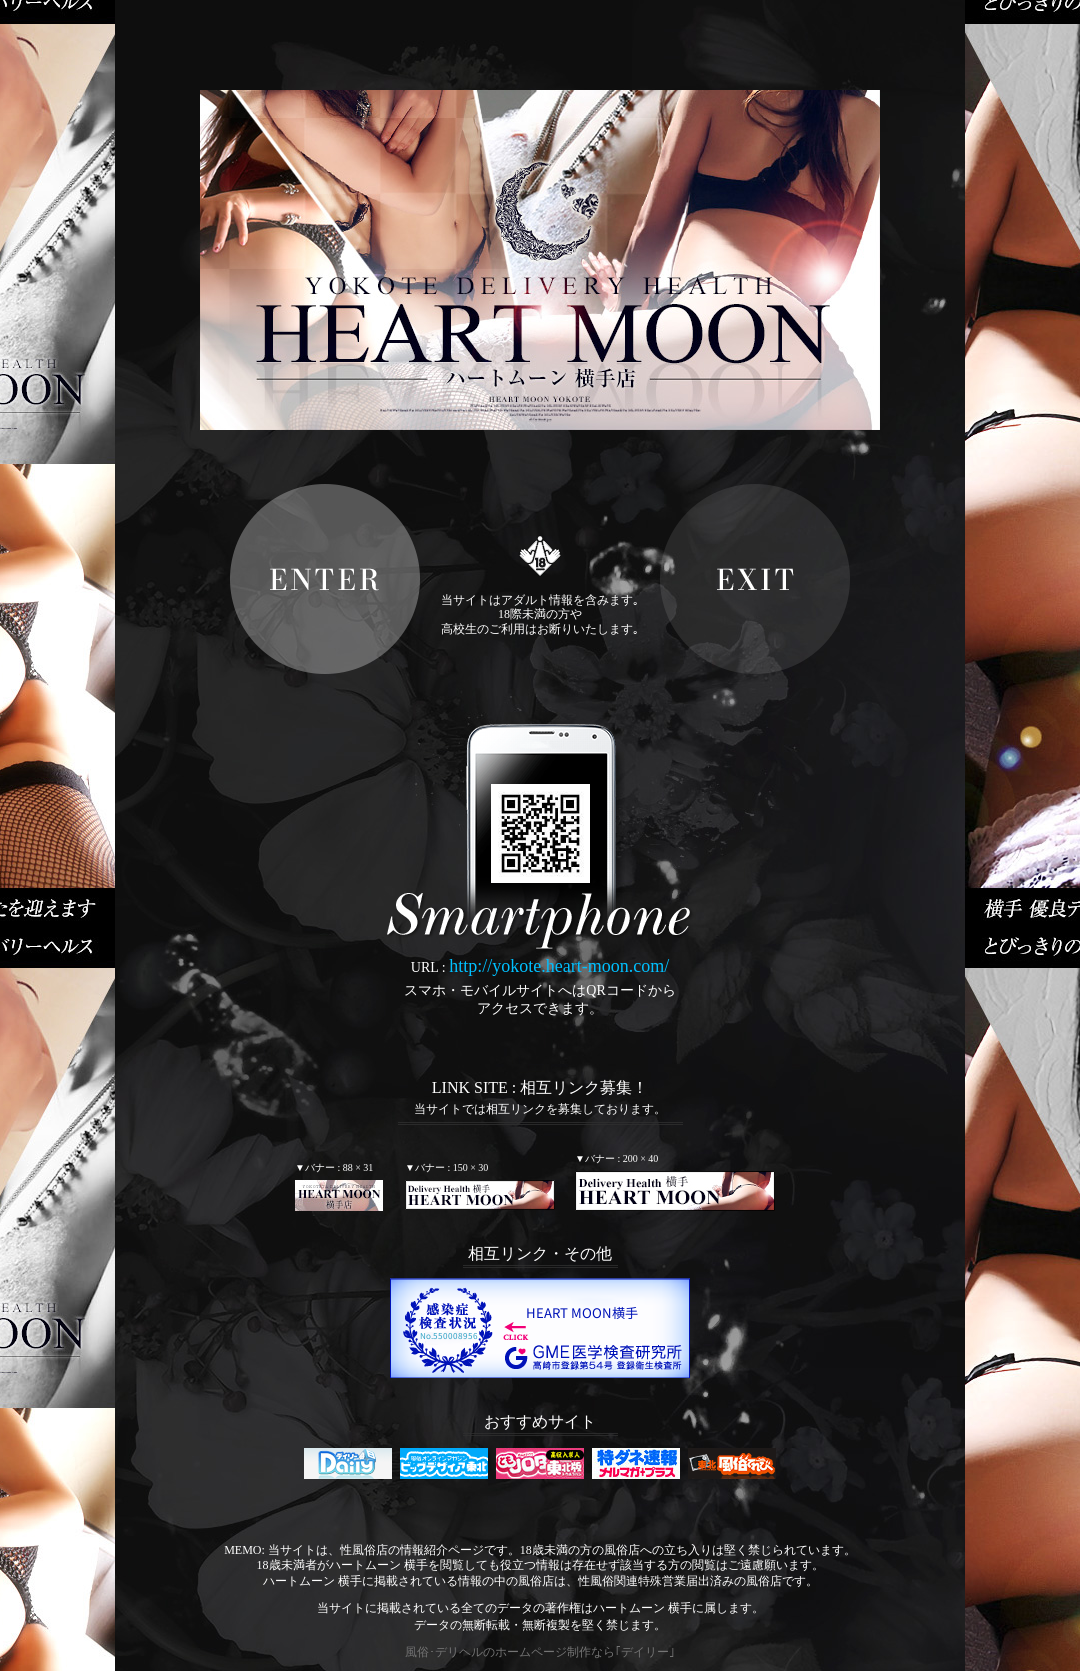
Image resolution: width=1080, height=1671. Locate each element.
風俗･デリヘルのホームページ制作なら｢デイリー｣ (540, 1652)
